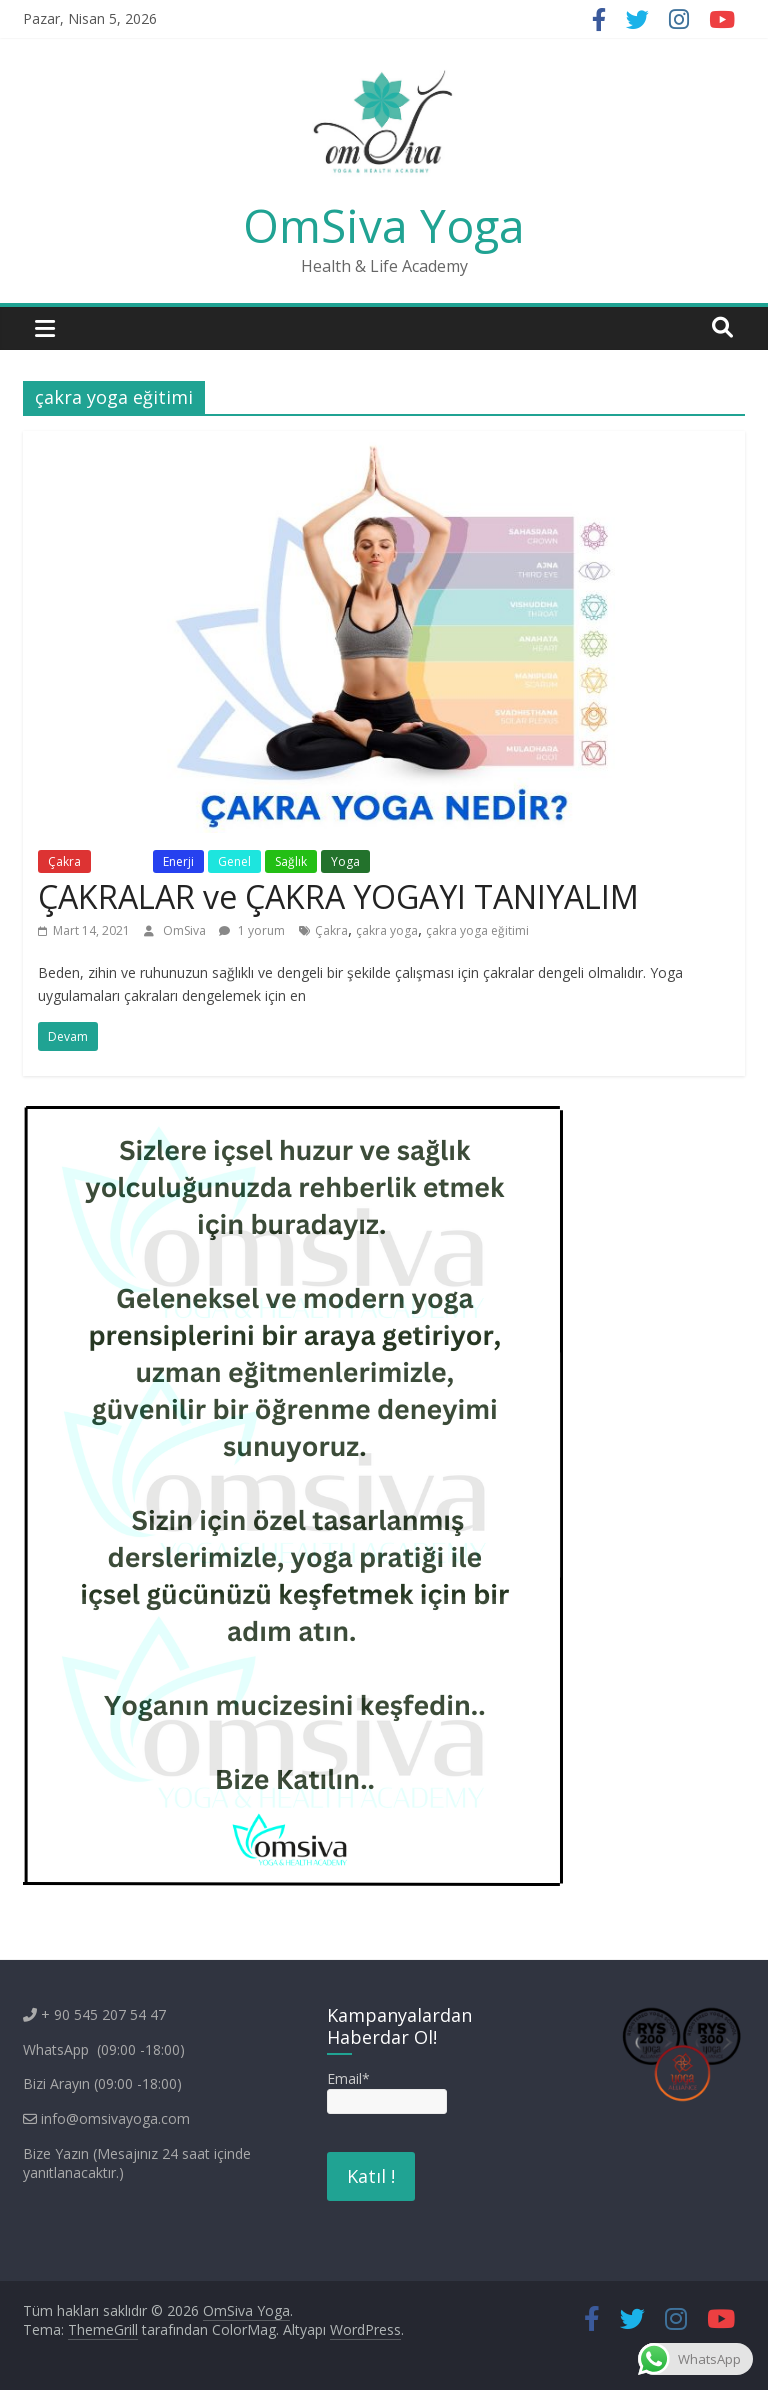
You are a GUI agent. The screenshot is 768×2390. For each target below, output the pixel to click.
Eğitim (122, 861)
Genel (234, 861)
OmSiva (186, 930)
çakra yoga (387, 930)
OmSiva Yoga (384, 225)
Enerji (178, 861)
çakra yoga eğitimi (477, 930)
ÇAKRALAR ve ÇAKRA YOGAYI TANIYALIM (338, 896)
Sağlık (291, 861)
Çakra (64, 861)
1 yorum (252, 930)
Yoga (345, 861)
